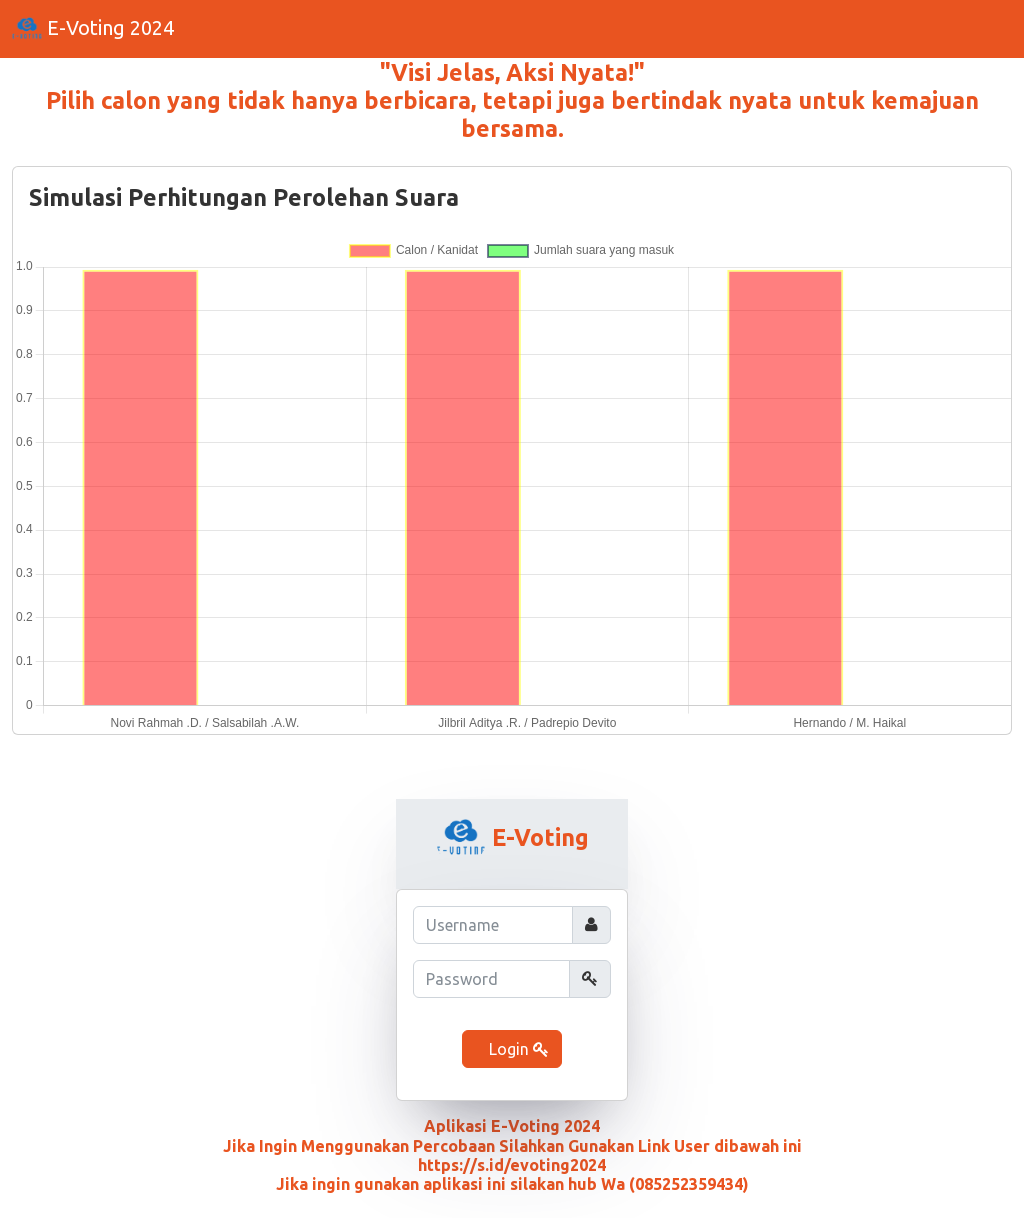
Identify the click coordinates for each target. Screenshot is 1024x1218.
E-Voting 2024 (93, 30)
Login (517, 1049)
